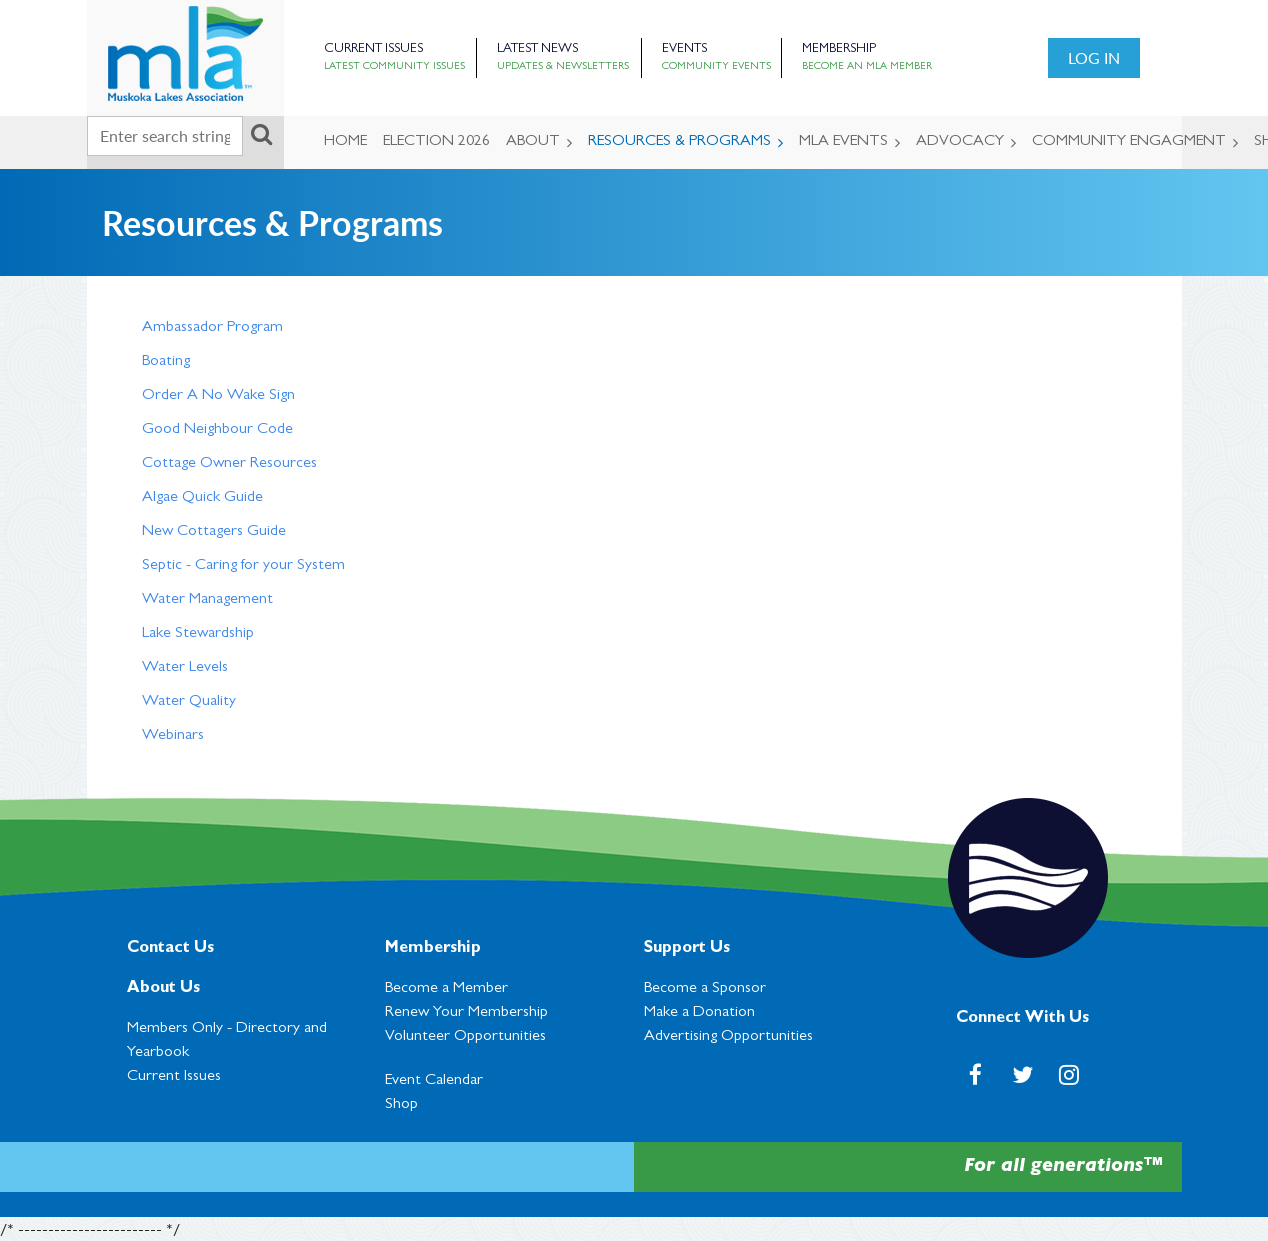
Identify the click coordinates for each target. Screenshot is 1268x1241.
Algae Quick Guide (202, 498)
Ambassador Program (212, 328)
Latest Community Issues (394, 67)
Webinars (173, 736)
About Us (163, 989)
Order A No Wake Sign (218, 396)
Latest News (537, 49)
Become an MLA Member (867, 67)
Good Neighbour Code (217, 430)
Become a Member (446, 989)
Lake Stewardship (198, 634)
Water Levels (185, 668)
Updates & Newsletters (563, 67)
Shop (401, 1105)
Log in (1094, 57)
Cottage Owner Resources (229, 464)
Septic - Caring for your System (243, 566)
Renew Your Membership (466, 1013)
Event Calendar (434, 1081)
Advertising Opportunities (728, 1037)
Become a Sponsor (705, 989)
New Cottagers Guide (214, 532)
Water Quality (189, 702)
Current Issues (373, 49)
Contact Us (170, 949)
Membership (839, 49)
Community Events (716, 67)
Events (684, 49)
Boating (166, 362)
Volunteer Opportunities (465, 1037)
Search (262, 134)
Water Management (207, 600)
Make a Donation (699, 1013)
